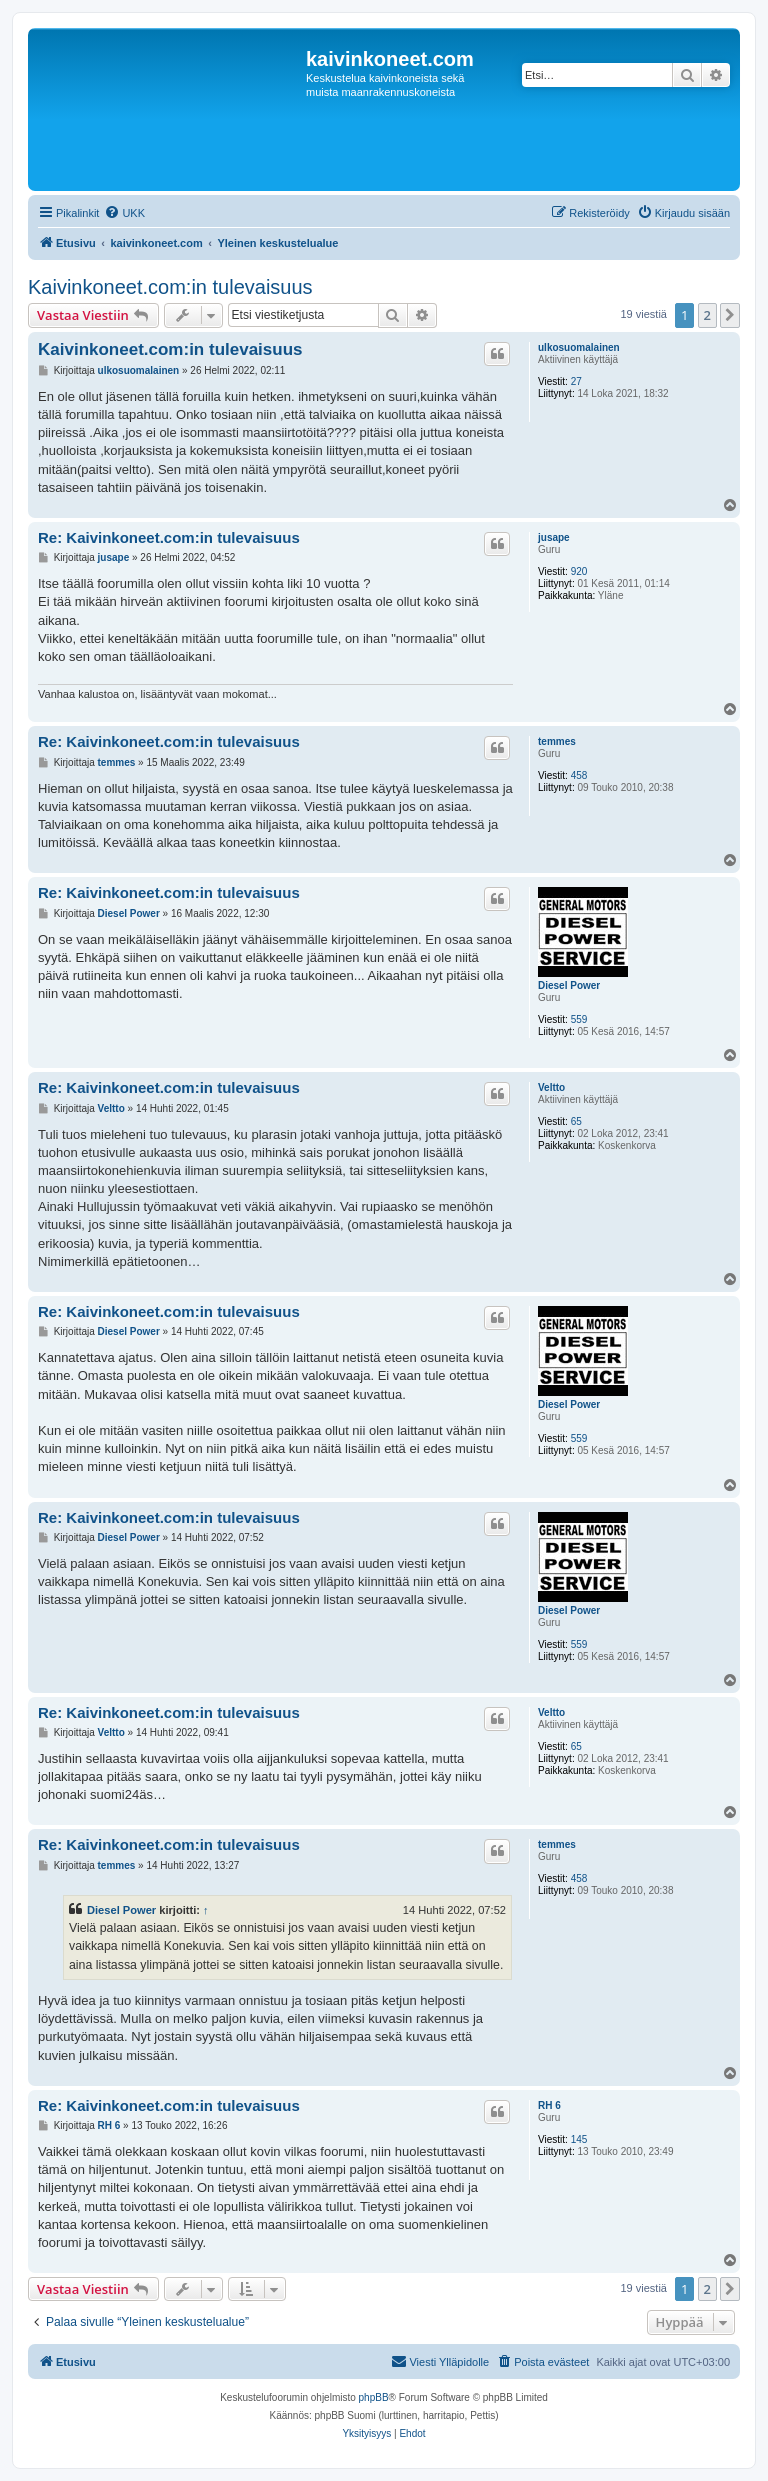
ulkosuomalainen (579, 347)
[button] (730, 315)
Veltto (551, 1087)
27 (576, 381)
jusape (554, 537)
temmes (557, 741)
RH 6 (549, 2105)
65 (576, 1121)
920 (579, 571)
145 (579, 2139)
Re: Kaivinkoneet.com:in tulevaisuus (169, 537)
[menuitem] (124, 213)
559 (579, 1019)
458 (579, 775)
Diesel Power (569, 985)
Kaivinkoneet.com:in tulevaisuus (170, 287)
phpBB (374, 2397)
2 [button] (707, 315)
